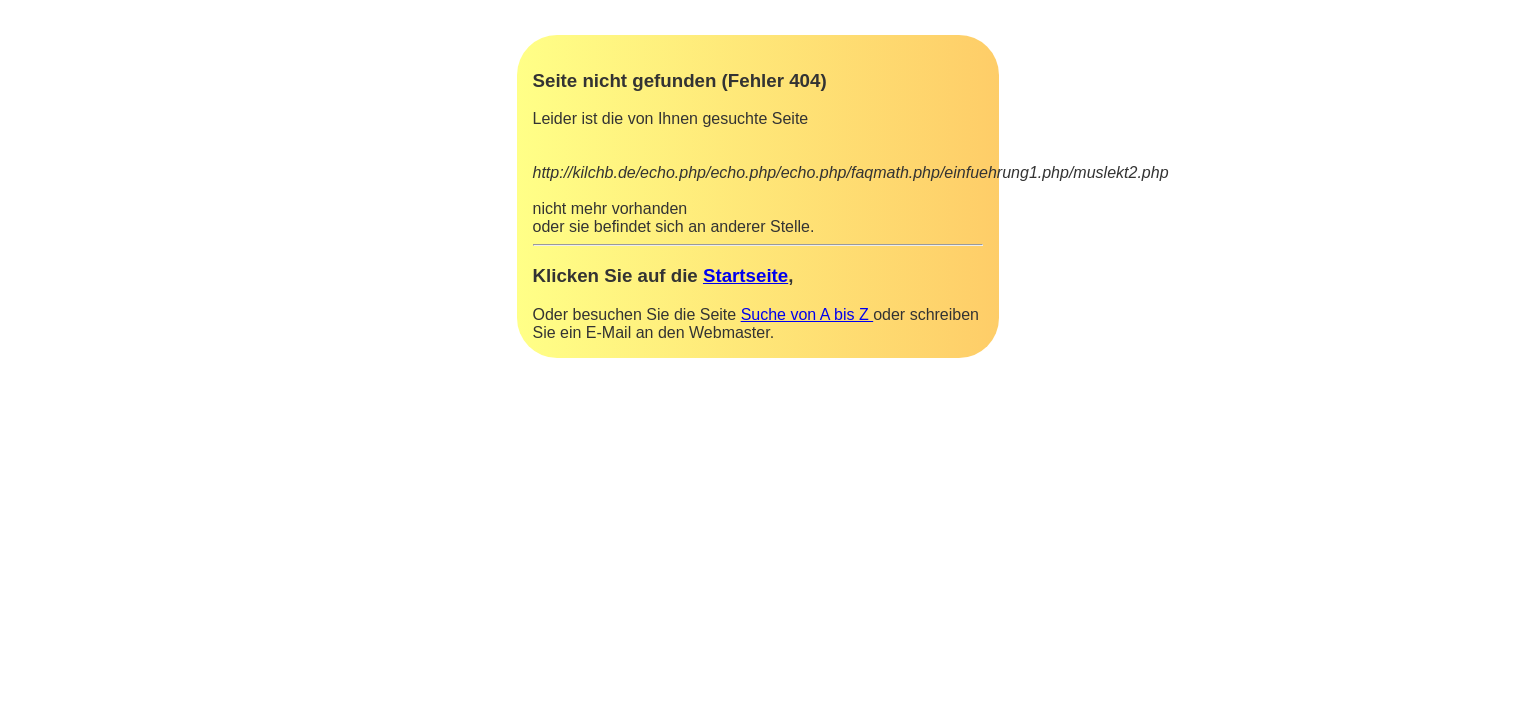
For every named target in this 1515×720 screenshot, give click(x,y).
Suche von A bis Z (807, 314)
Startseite (745, 275)
